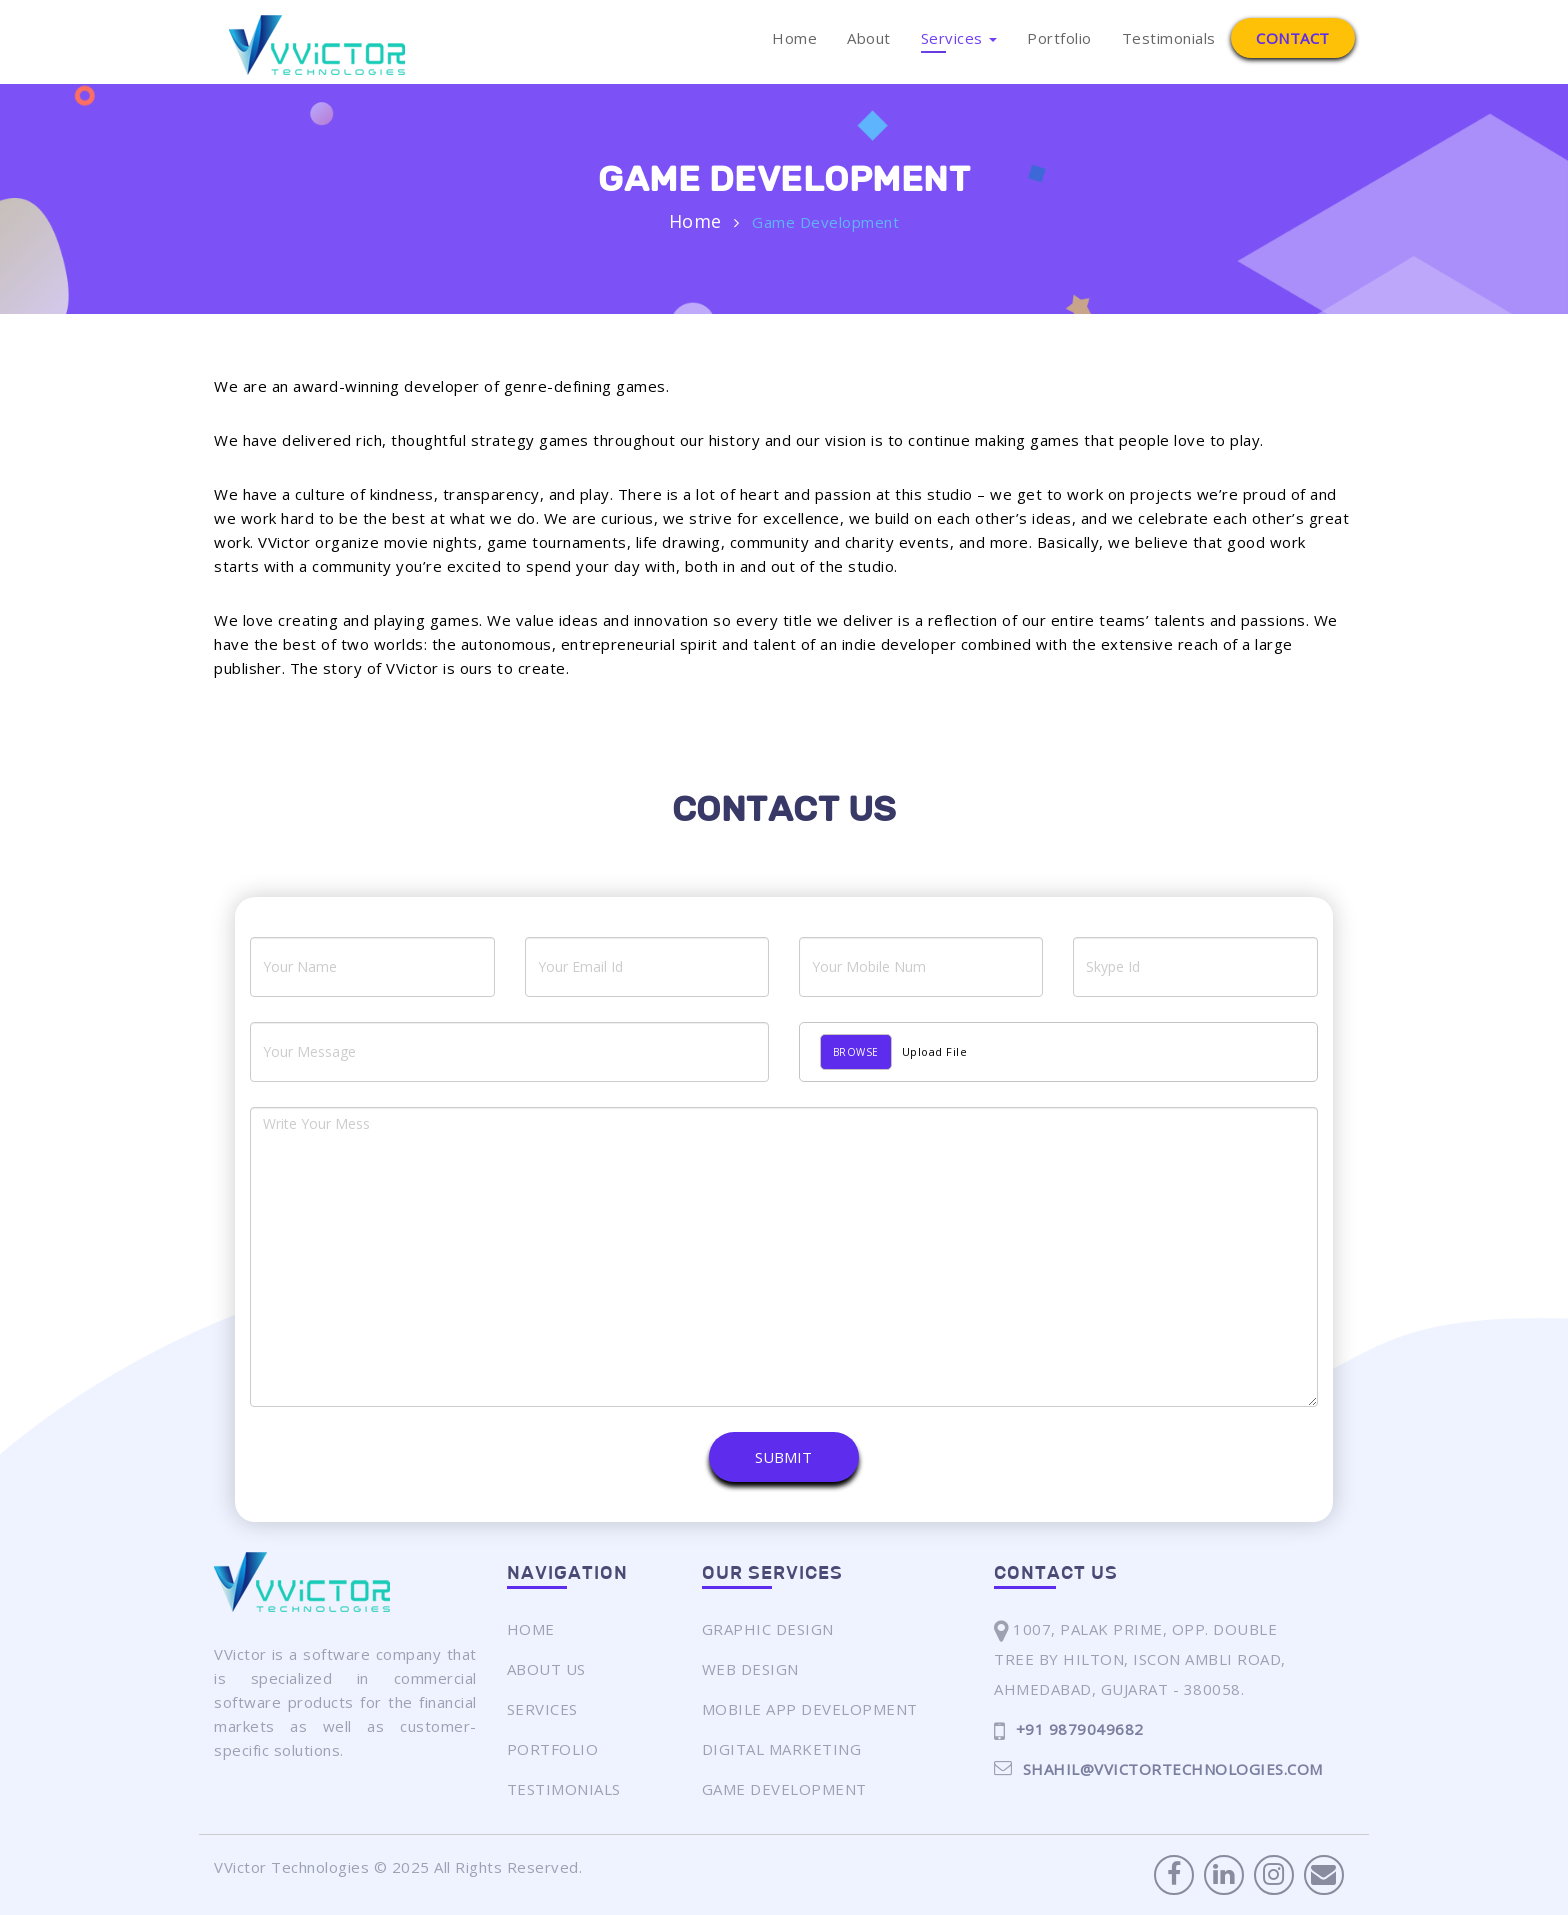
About (869, 38)
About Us (546, 1669)
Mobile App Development (810, 1709)
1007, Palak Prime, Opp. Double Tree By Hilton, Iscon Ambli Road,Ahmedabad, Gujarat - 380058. (1140, 1656)
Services (542, 1709)
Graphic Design (768, 1629)
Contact (1293, 38)
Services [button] (959, 38)
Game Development (784, 1789)
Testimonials (1169, 38)
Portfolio (1059, 38)
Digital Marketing (782, 1749)
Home (794, 38)
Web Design (750, 1669)
